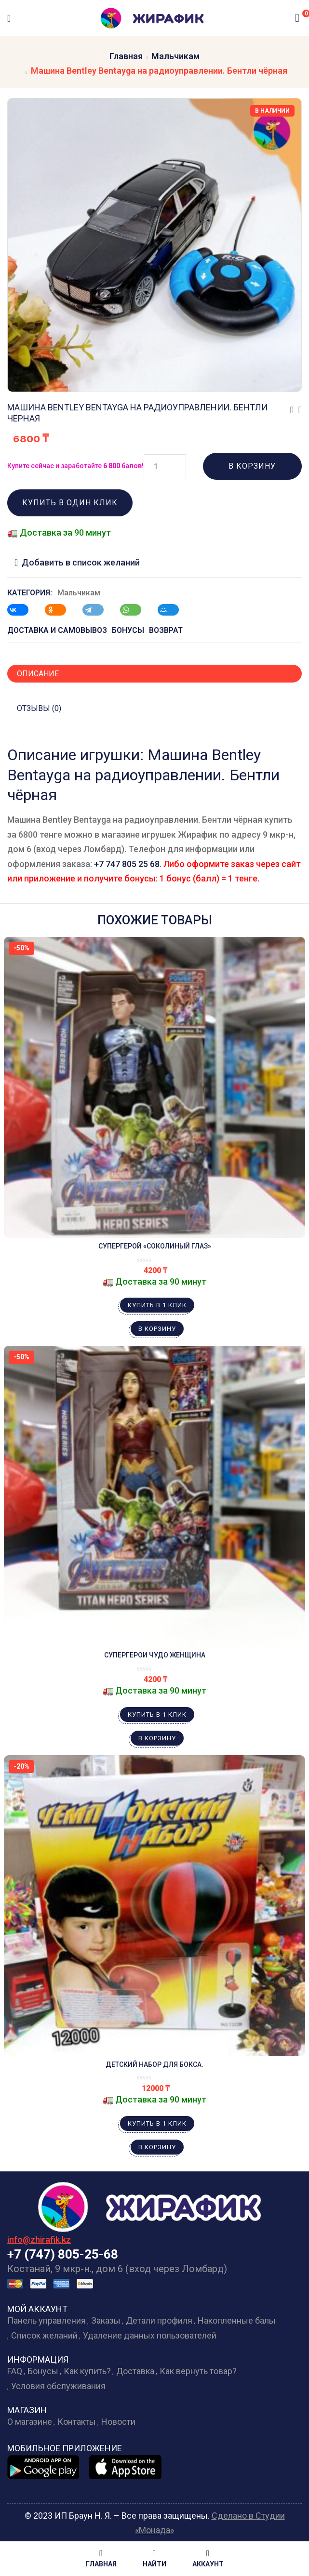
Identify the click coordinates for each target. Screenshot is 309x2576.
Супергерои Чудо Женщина (154, 1655)
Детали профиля (159, 2320)
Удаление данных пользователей (149, 2335)
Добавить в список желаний (81, 562)
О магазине (29, 2422)
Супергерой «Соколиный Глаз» (154, 1246)
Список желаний (44, 2335)
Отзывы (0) (39, 708)
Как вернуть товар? (198, 2371)
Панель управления (46, 2320)
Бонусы (42, 2371)
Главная (126, 56)
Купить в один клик (70, 502)
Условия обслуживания (58, 2386)
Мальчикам (175, 56)
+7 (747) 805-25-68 (62, 2254)
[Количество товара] (165, 466)
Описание (38, 673)
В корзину (252, 466)
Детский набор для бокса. (154, 2064)
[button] (297, 18)
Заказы (106, 2320)
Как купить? (87, 2371)
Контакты (76, 2422)
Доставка (135, 2371)
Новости (118, 2422)
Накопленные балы (237, 2320)
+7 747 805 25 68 (127, 864)
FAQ (14, 2371)
